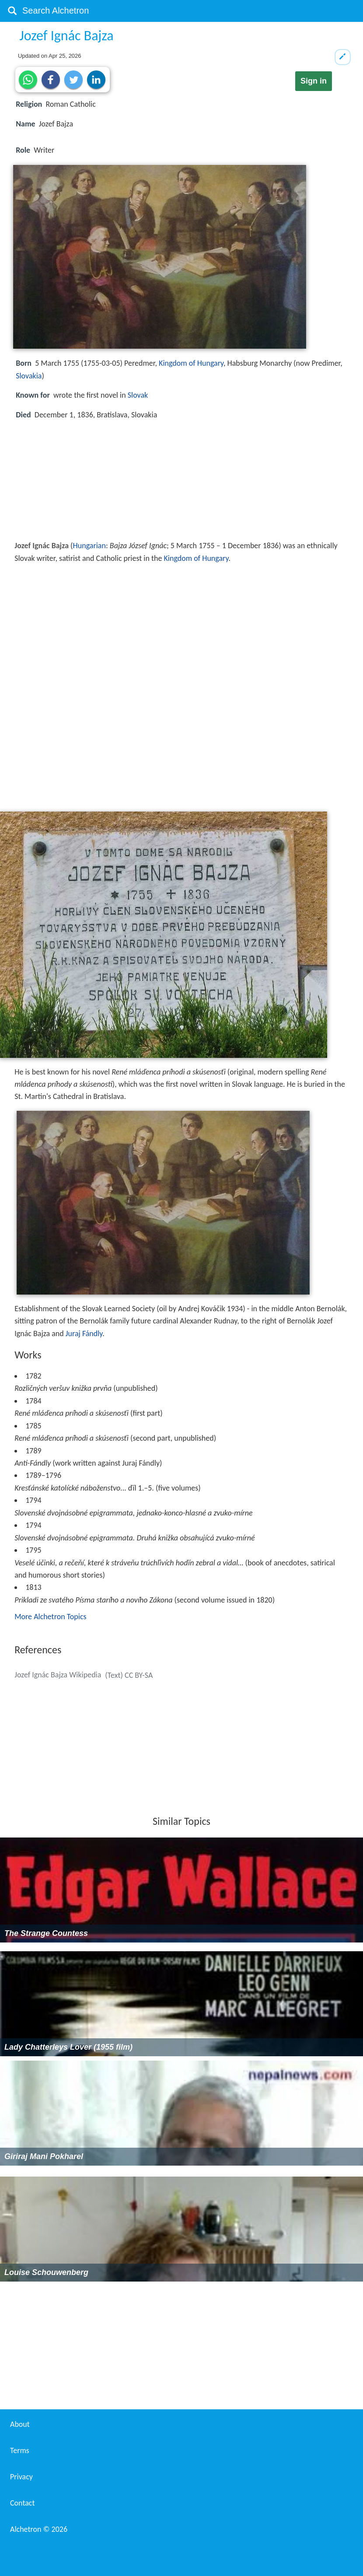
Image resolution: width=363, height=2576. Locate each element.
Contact (22, 2503)
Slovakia (29, 376)
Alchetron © (38, 2529)
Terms (19, 2450)
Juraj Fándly (84, 1333)
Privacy (21, 2477)
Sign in (313, 81)
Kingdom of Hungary (191, 363)
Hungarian (89, 545)
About (20, 2424)
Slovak (138, 395)
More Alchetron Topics (50, 1616)
